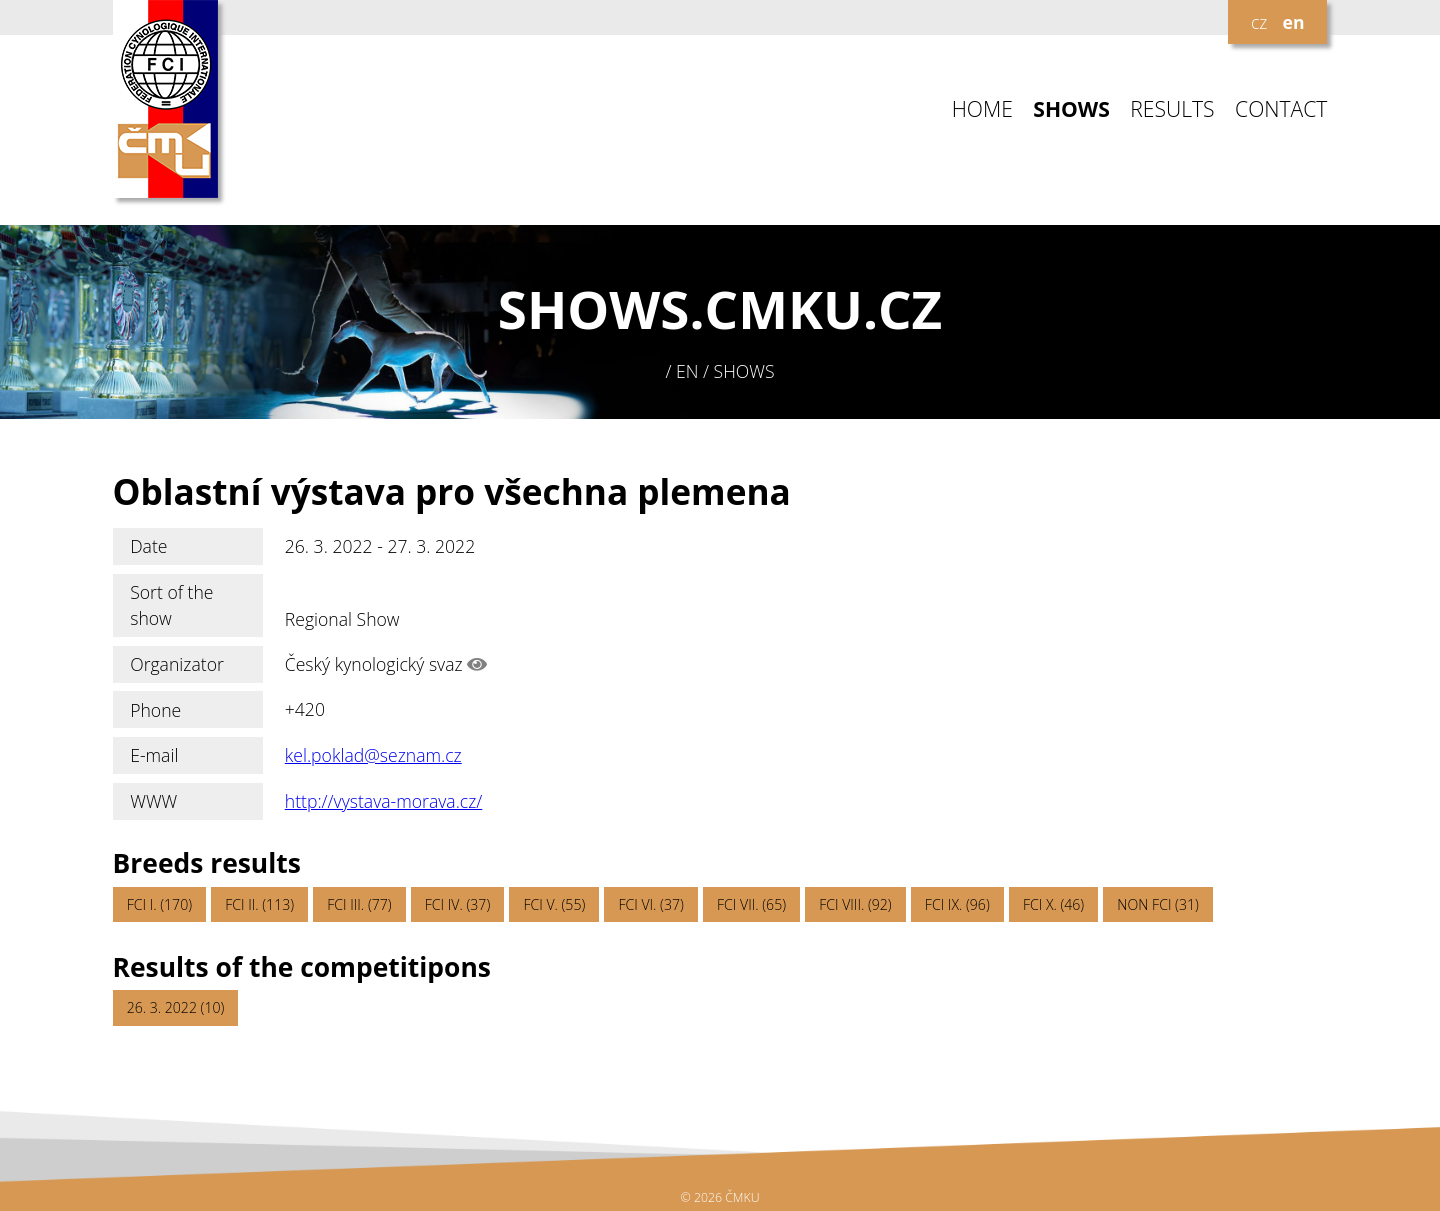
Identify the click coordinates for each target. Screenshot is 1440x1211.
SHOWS (1071, 109)
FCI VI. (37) (650, 904)
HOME (982, 109)
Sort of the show (171, 605)
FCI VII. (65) (751, 904)
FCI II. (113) (259, 904)
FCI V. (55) (554, 904)
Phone (155, 710)
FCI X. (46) (1053, 904)
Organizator (177, 664)
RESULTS (1172, 109)
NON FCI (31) (1157, 904)
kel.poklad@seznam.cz (373, 755)
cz (1259, 22)
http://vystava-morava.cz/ (384, 801)
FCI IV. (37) (457, 904)
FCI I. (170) (159, 904)
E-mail (154, 755)
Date (148, 546)
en (1294, 22)
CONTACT (1281, 109)
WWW (153, 801)
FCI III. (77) (359, 904)
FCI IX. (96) (957, 904)
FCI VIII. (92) (855, 904)
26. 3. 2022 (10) (176, 1007)
